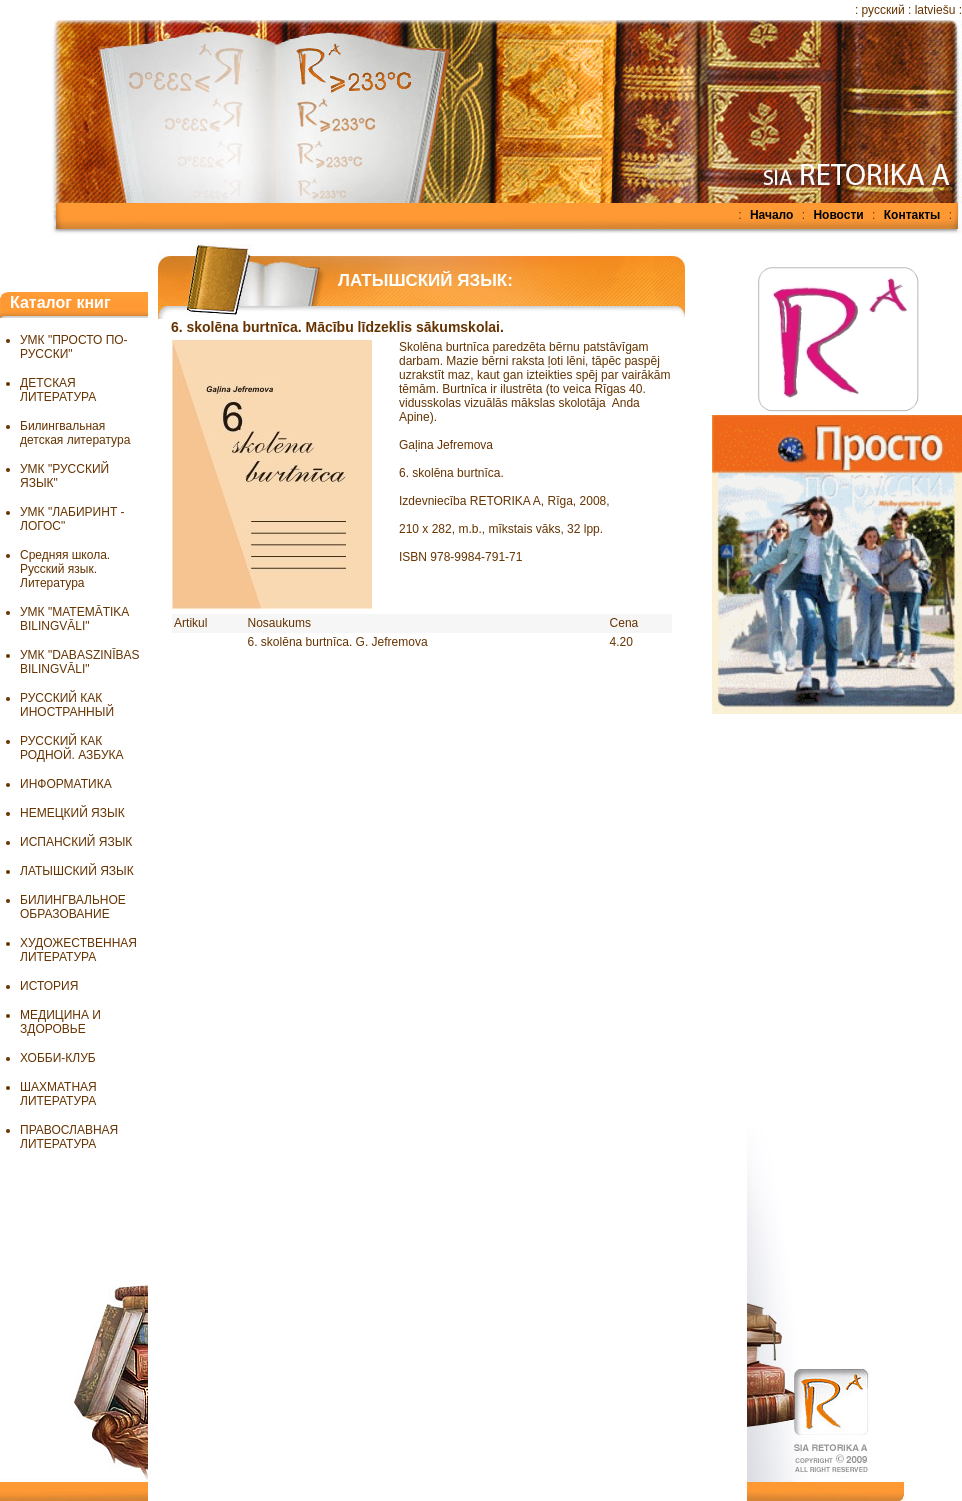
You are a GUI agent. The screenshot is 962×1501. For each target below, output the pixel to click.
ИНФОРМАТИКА (66, 784)
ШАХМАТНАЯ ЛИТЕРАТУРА (58, 1094)
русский (883, 10)
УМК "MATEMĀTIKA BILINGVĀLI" (74, 619)
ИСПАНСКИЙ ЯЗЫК (76, 842)
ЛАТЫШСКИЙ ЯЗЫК (77, 871)
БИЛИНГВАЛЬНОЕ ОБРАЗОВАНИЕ (73, 907)
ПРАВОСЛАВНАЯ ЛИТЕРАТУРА (69, 1137)
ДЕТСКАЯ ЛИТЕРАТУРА (58, 390)
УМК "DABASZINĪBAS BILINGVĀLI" (80, 662)
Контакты (912, 215)
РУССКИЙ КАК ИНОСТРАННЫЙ (67, 705)
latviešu (935, 10)
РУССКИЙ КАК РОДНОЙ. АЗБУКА (72, 748)
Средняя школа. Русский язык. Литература (65, 569)
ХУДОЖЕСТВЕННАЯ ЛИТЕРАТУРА (78, 950)
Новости (838, 215)
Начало (771, 215)
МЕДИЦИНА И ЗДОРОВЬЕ (60, 1022)
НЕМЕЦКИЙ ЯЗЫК (72, 813)
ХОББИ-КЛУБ (58, 1058)
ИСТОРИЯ (49, 986)
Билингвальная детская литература (75, 433)
